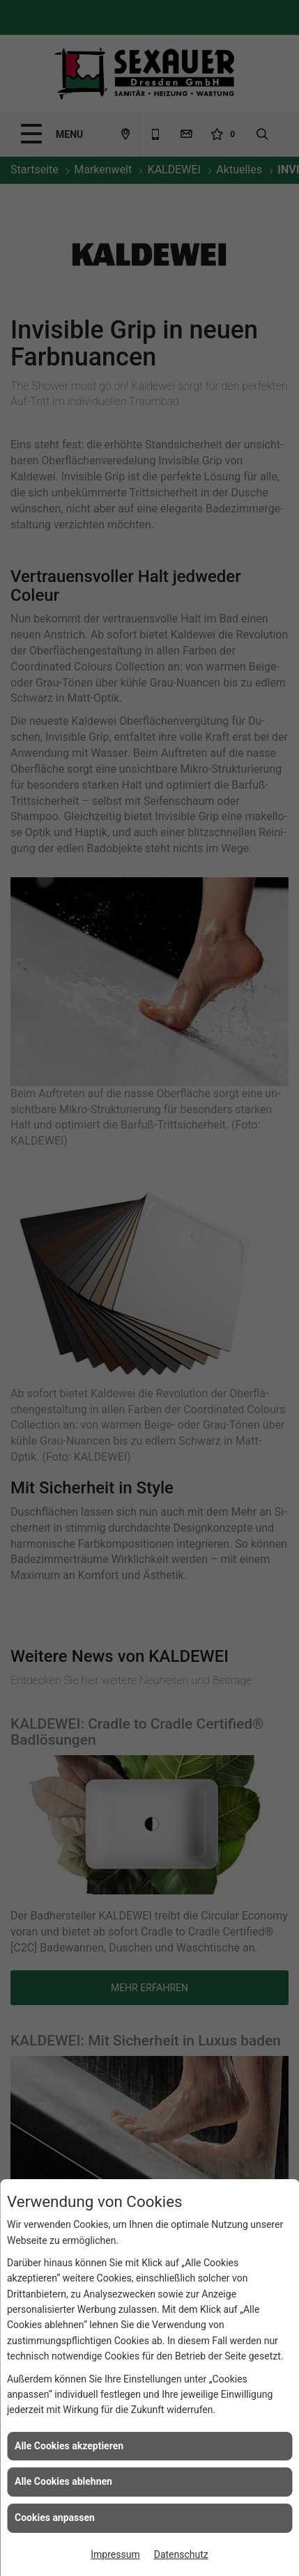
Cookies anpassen (55, 2517)
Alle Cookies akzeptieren (69, 2445)
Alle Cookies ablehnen (63, 2481)
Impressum (115, 2554)
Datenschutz (181, 2554)
